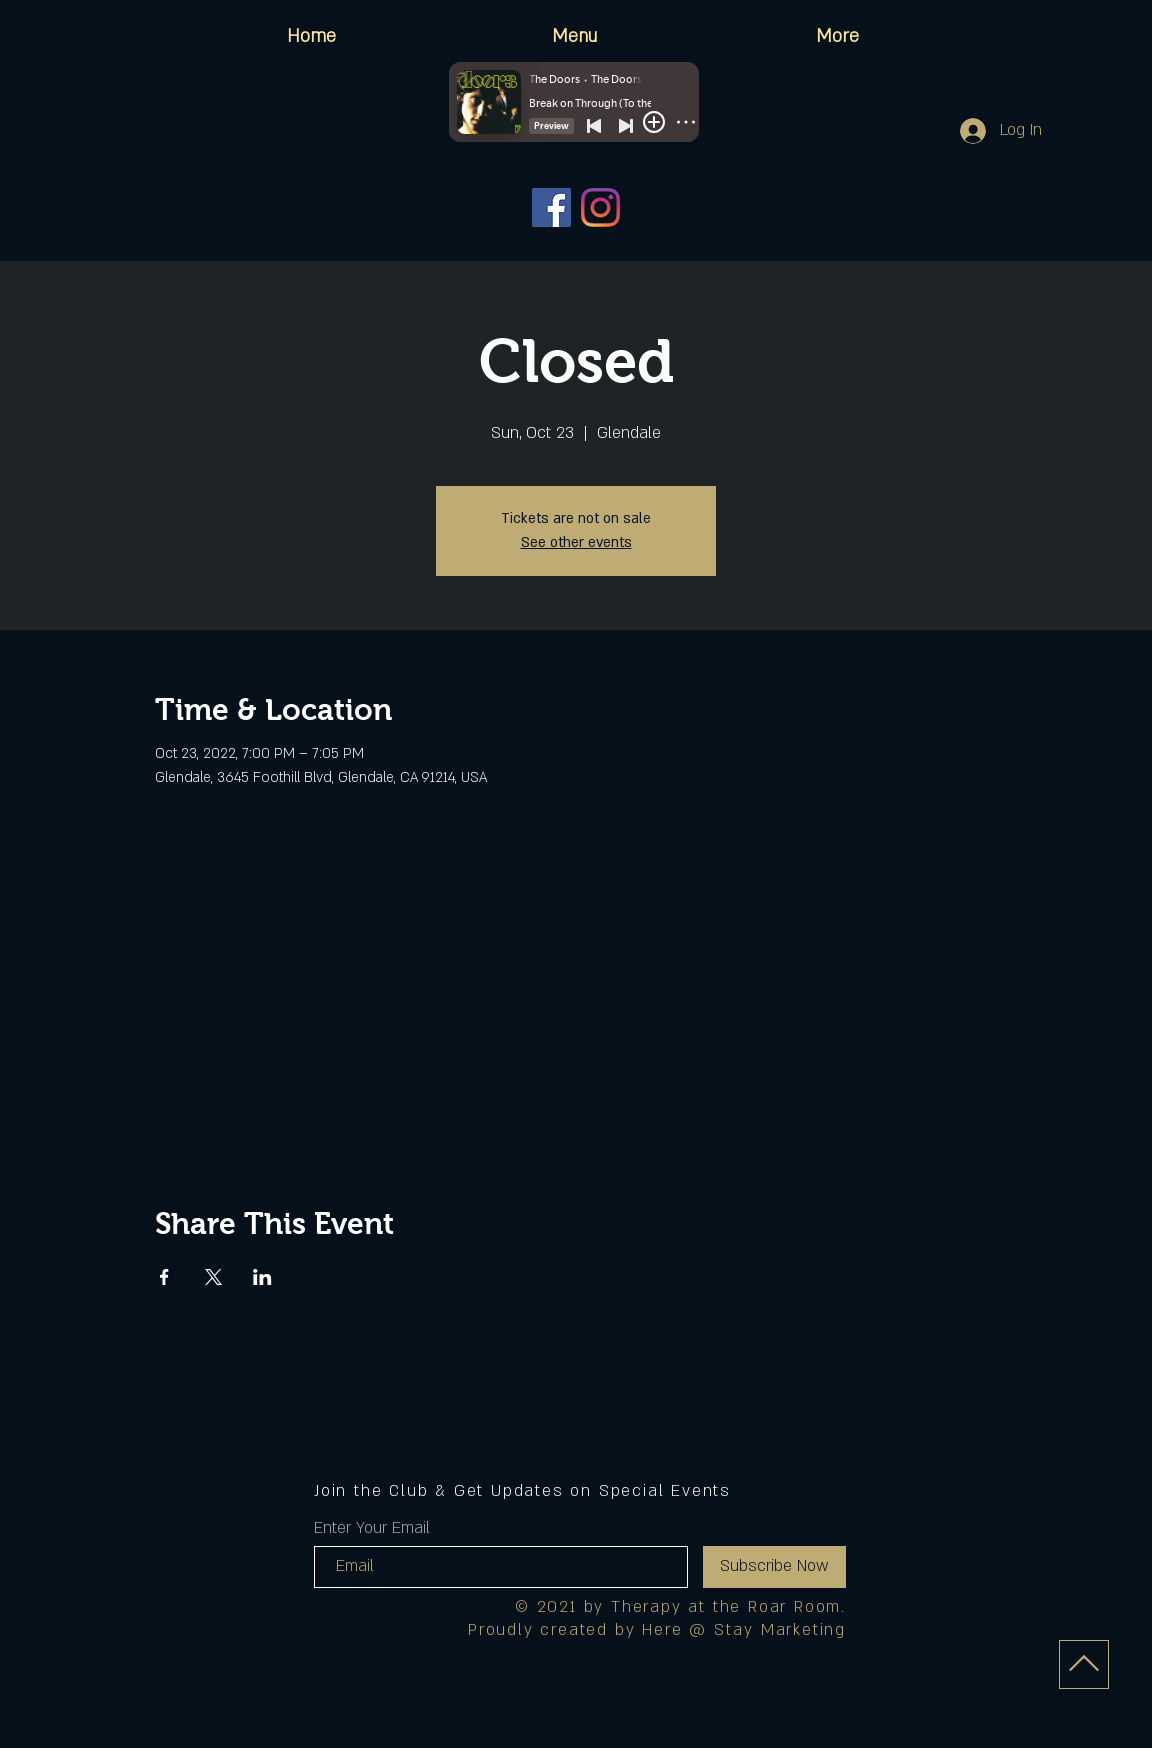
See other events (576, 542)
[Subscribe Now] (774, 1567)
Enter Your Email (372, 1528)
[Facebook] (551, 207)
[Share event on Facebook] (164, 1277)
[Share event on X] (213, 1277)
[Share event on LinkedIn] (262, 1277)
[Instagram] (600, 207)
